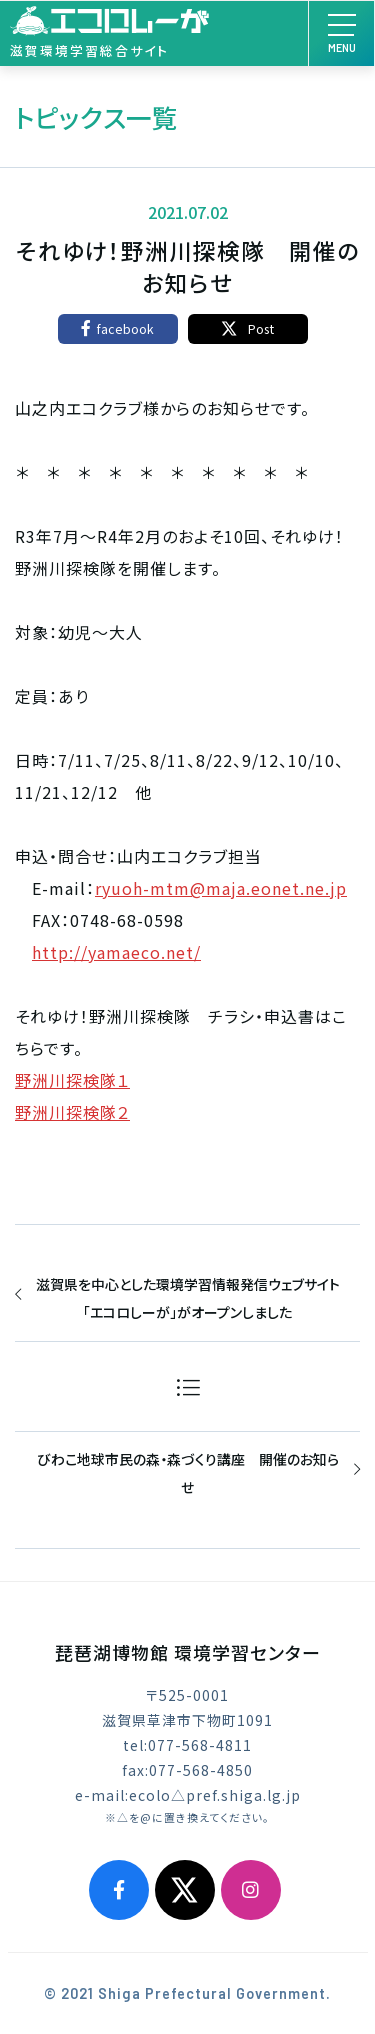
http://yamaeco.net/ (116, 952)
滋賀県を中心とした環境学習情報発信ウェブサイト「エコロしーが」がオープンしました (188, 1298)
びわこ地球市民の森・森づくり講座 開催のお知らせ (188, 1473)
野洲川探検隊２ (72, 1112)
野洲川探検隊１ (72, 1080)
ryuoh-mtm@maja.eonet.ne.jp (221, 888)
